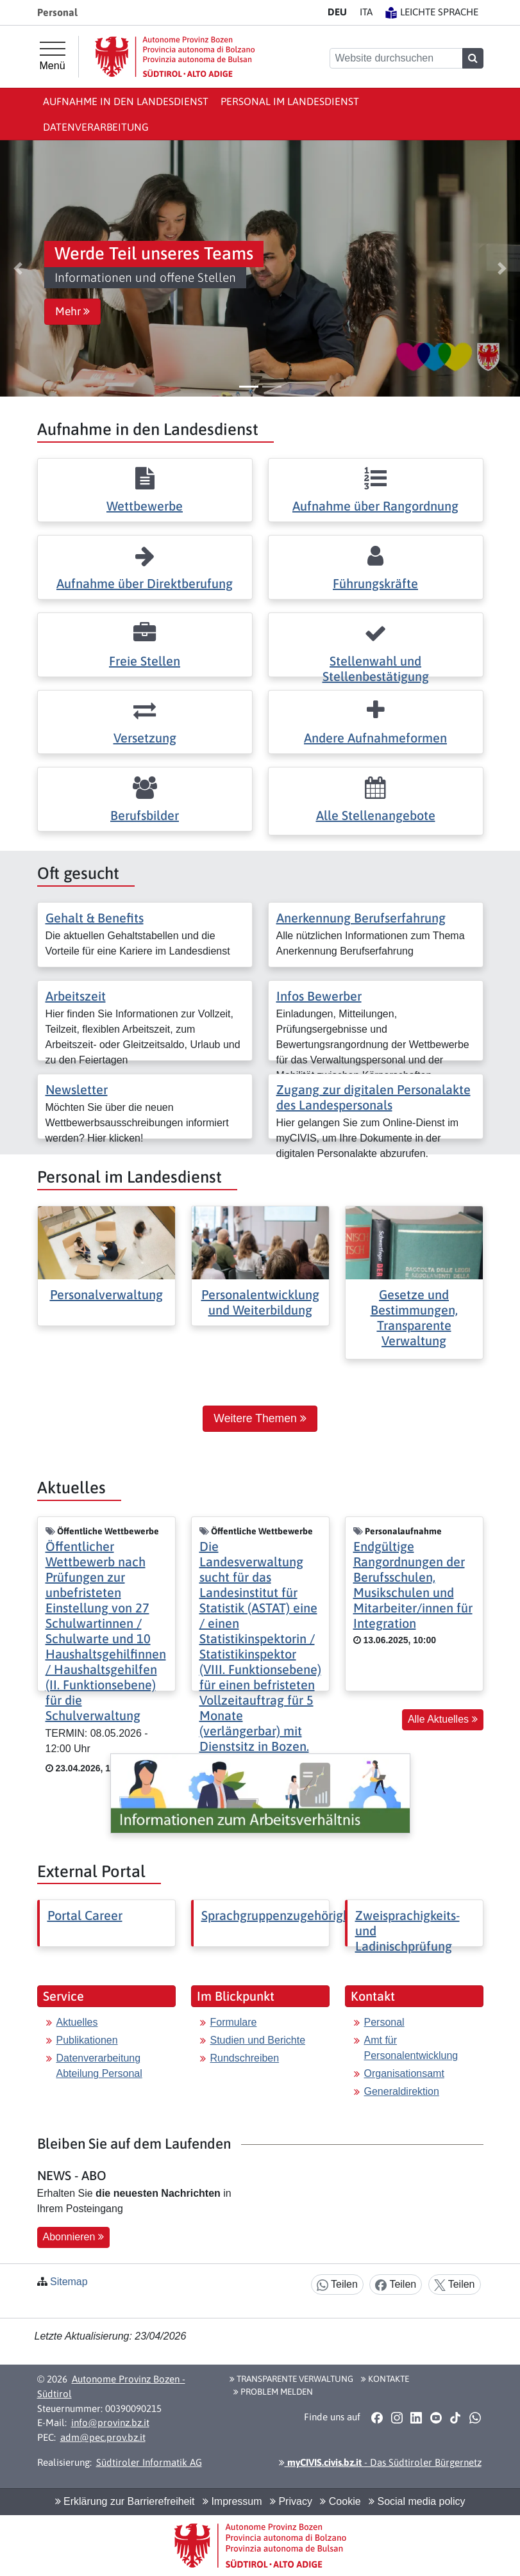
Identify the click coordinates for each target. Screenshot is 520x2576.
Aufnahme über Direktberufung (144, 583)
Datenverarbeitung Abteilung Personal (99, 2066)
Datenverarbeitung (96, 127)
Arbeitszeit (76, 996)
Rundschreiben (245, 2058)
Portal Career (84, 1915)
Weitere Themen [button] (260, 1418)
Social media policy (417, 2501)
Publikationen (87, 2040)
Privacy (291, 2501)
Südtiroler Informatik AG (149, 2462)
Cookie (340, 2501)
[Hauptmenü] (52, 56)
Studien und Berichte (258, 2040)
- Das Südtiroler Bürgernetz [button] (380, 2462)
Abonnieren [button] (73, 2236)
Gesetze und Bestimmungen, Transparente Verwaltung (414, 1317)
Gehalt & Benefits (95, 917)
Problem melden (273, 2391)
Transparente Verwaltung (291, 2379)
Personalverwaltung (106, 1294)
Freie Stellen (144, 660)
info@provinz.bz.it (110, 2422)
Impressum (232, 2501)
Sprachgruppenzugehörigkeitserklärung (312, 1915)
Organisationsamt (404, 2073)
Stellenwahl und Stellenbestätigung (376, 668)
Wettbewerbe (144, 505)
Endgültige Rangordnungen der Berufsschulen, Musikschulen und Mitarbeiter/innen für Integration (413, 1584)
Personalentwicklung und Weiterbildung (260, 1302)
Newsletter (77, 1089)
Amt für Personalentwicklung (411, 2048)
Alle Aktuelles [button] (443, 1719)
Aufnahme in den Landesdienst (125, 101)
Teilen (337, 2285)
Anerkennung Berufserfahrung (361, 917)
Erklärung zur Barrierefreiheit (125, 2501)
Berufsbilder (144, 815)
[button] (18, 268)
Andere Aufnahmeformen (375, 737)
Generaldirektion (401, 2091)
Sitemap (69, 2281)
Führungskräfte (375, 583)
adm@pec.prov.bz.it (103, 2437)
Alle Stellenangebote (375, 815)
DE (337, 11)
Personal (384, 2022)
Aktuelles (77, 2022)
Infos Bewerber (319, 996)
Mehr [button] (72, 311)
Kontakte (385, 2379)
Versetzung (144, 737)
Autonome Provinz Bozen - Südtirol (111, 2386)
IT (366, 11)
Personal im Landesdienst (290, 101)
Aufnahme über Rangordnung (375, 505)
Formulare (233, 2022)
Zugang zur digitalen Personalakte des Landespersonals (373, 1097)
